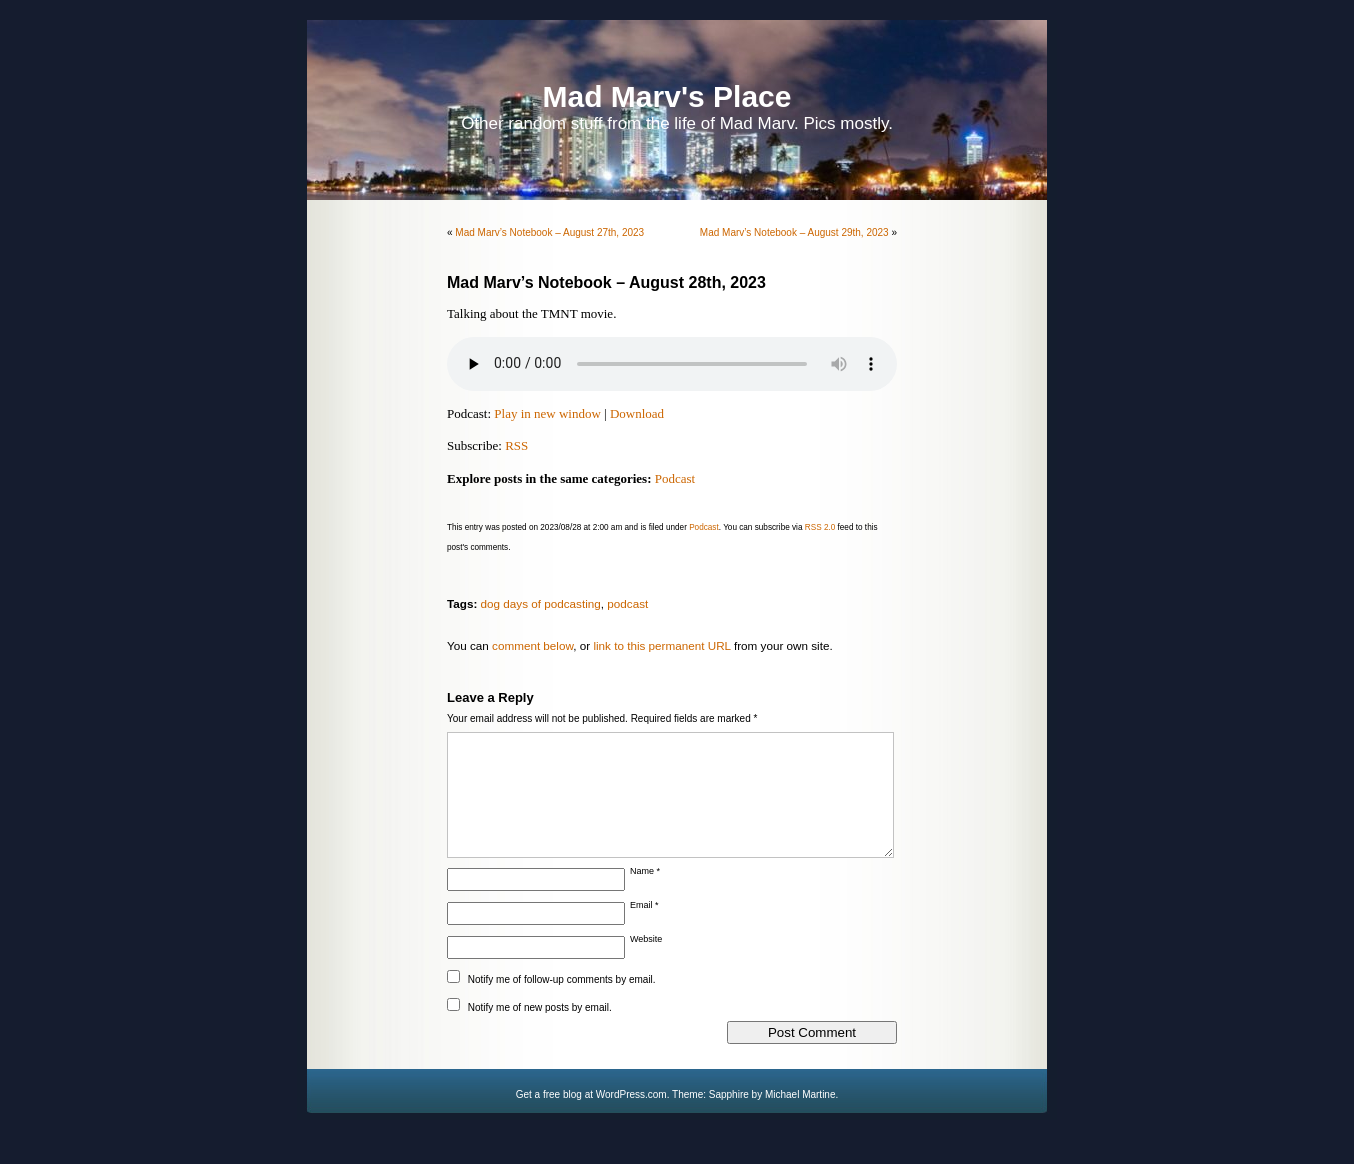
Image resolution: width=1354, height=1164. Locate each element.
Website (646, 963)
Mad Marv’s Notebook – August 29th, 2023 (794, 232)
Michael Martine (800, 1118)
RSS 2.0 (820, 527)
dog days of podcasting (541, 603)
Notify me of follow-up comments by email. (562, 1003)
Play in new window (547, 413)
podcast (627, 603)
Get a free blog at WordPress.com (591, 1118)
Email (644, 929)
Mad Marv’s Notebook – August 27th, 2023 (549, 232)
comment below (532, 645)
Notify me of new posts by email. (540, 1031)
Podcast (675, 478)
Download (637, 413)
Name (645, 895)
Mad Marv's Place (667, 96)
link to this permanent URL (661, 645)
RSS (516, 445)
